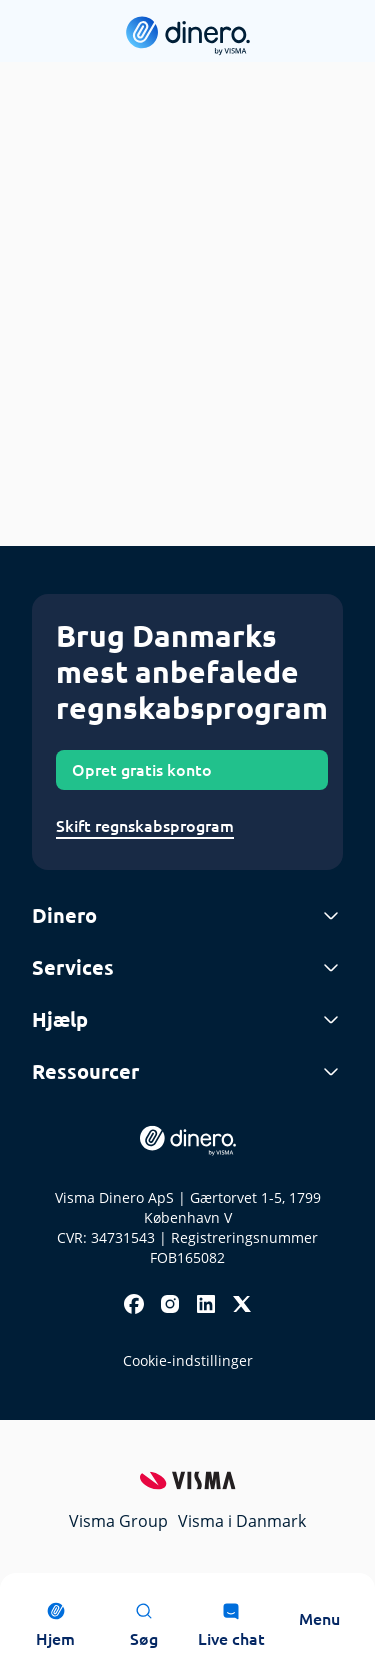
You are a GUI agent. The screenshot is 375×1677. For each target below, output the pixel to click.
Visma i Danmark (242, 1521)
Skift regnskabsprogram (145, 826)
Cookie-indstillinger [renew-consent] (188, 1360)
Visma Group (118, 1521)
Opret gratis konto (142, 770)
